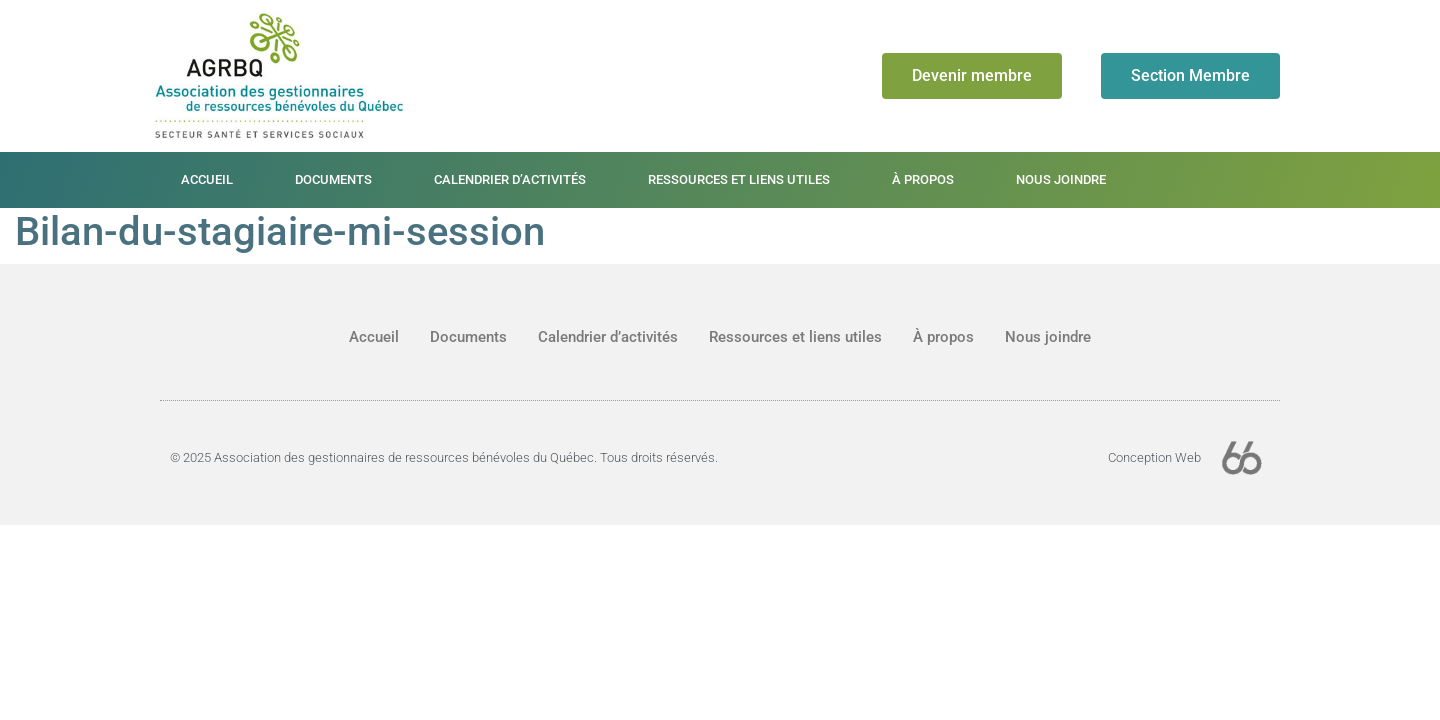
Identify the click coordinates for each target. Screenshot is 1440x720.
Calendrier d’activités (510, 179)
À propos (923, 179)
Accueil (207, 179)
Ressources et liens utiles (739, 179)
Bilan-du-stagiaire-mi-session (280, 231)
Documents (333, 179)
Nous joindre (1061, 179)
